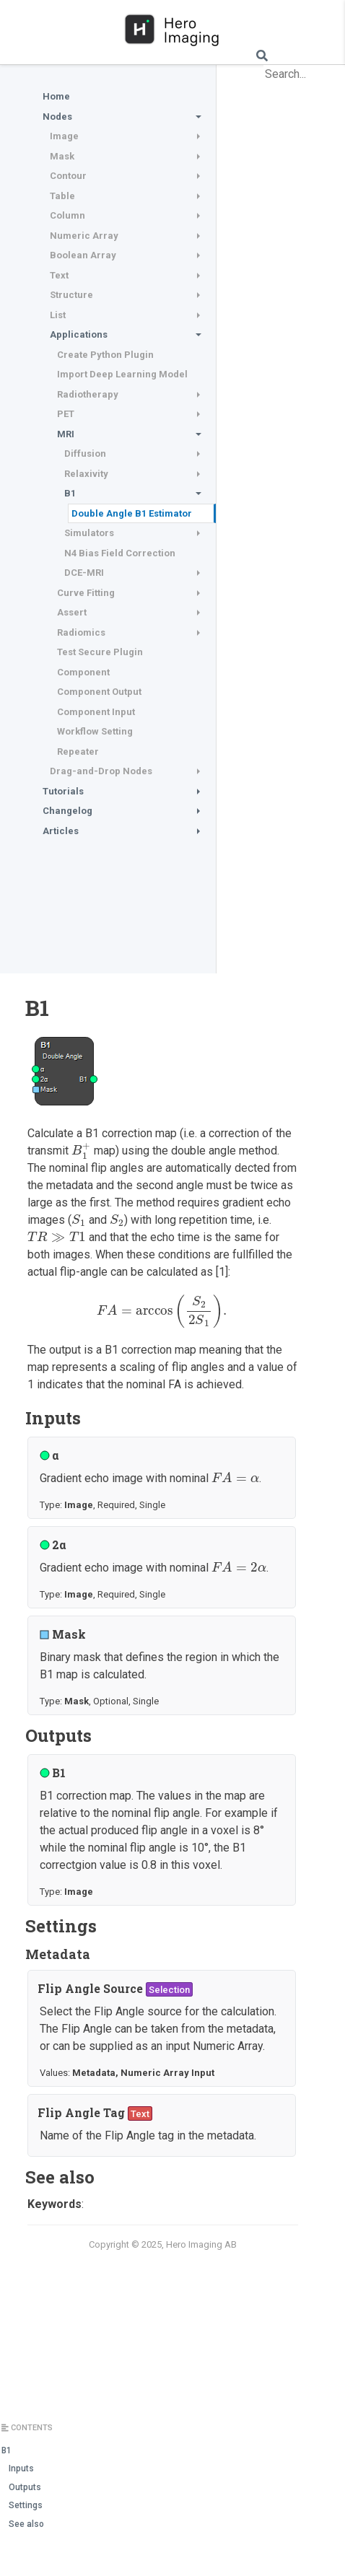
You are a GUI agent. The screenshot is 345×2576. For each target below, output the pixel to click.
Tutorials (63, 791)
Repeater (78, 751)
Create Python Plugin (105, 354)
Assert (72, 612)
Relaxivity (86, 473)
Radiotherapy (87, 394)
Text (59, 275)
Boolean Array (83, 255)
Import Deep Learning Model (122, 374)
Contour (68, 175)
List (58, 315)
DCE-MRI (84, 572)
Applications (79, 334)
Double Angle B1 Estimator (131, 513)
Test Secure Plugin (100, 652)
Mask (62, 156)
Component (83, 672)
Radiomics (81, 632)
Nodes (57, 116)
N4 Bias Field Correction (119, 553)
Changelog (67, 810)
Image (64, 136)
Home (56, 96)
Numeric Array (84, 235)
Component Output (99, 691)
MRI (65, 434)
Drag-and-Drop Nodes (101, 771)
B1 (70, 493)
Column (67, 215)
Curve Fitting (86, 592)
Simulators (89, 532)
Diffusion (85, 453)
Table (62, 195)
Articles (61, 830)
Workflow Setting (95, 731)
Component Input (96, 711)
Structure (71, 294)
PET (65, 413)
